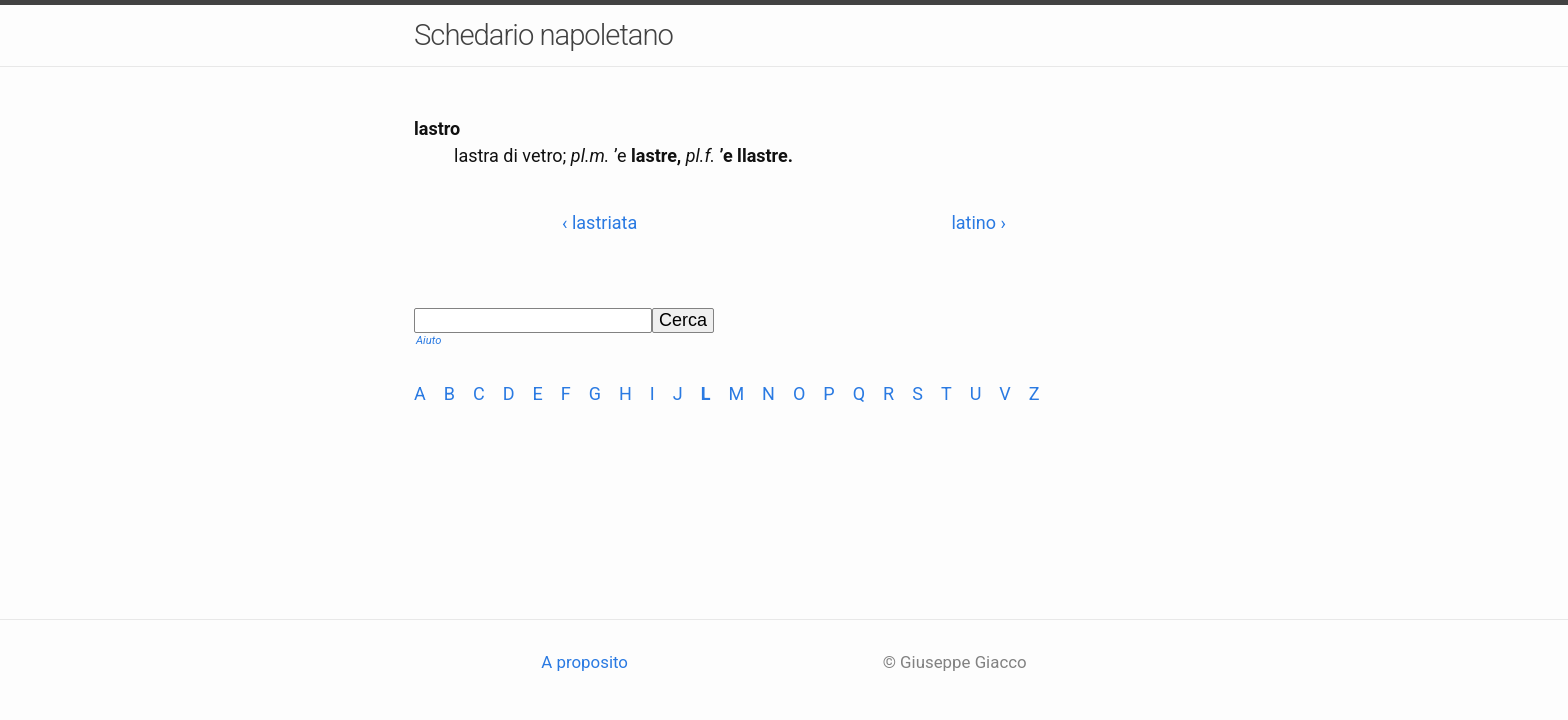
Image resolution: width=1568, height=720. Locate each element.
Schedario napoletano (543, 35)
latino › (978, 222)
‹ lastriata (599, 222)
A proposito (584, 662)
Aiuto (428, 340)
